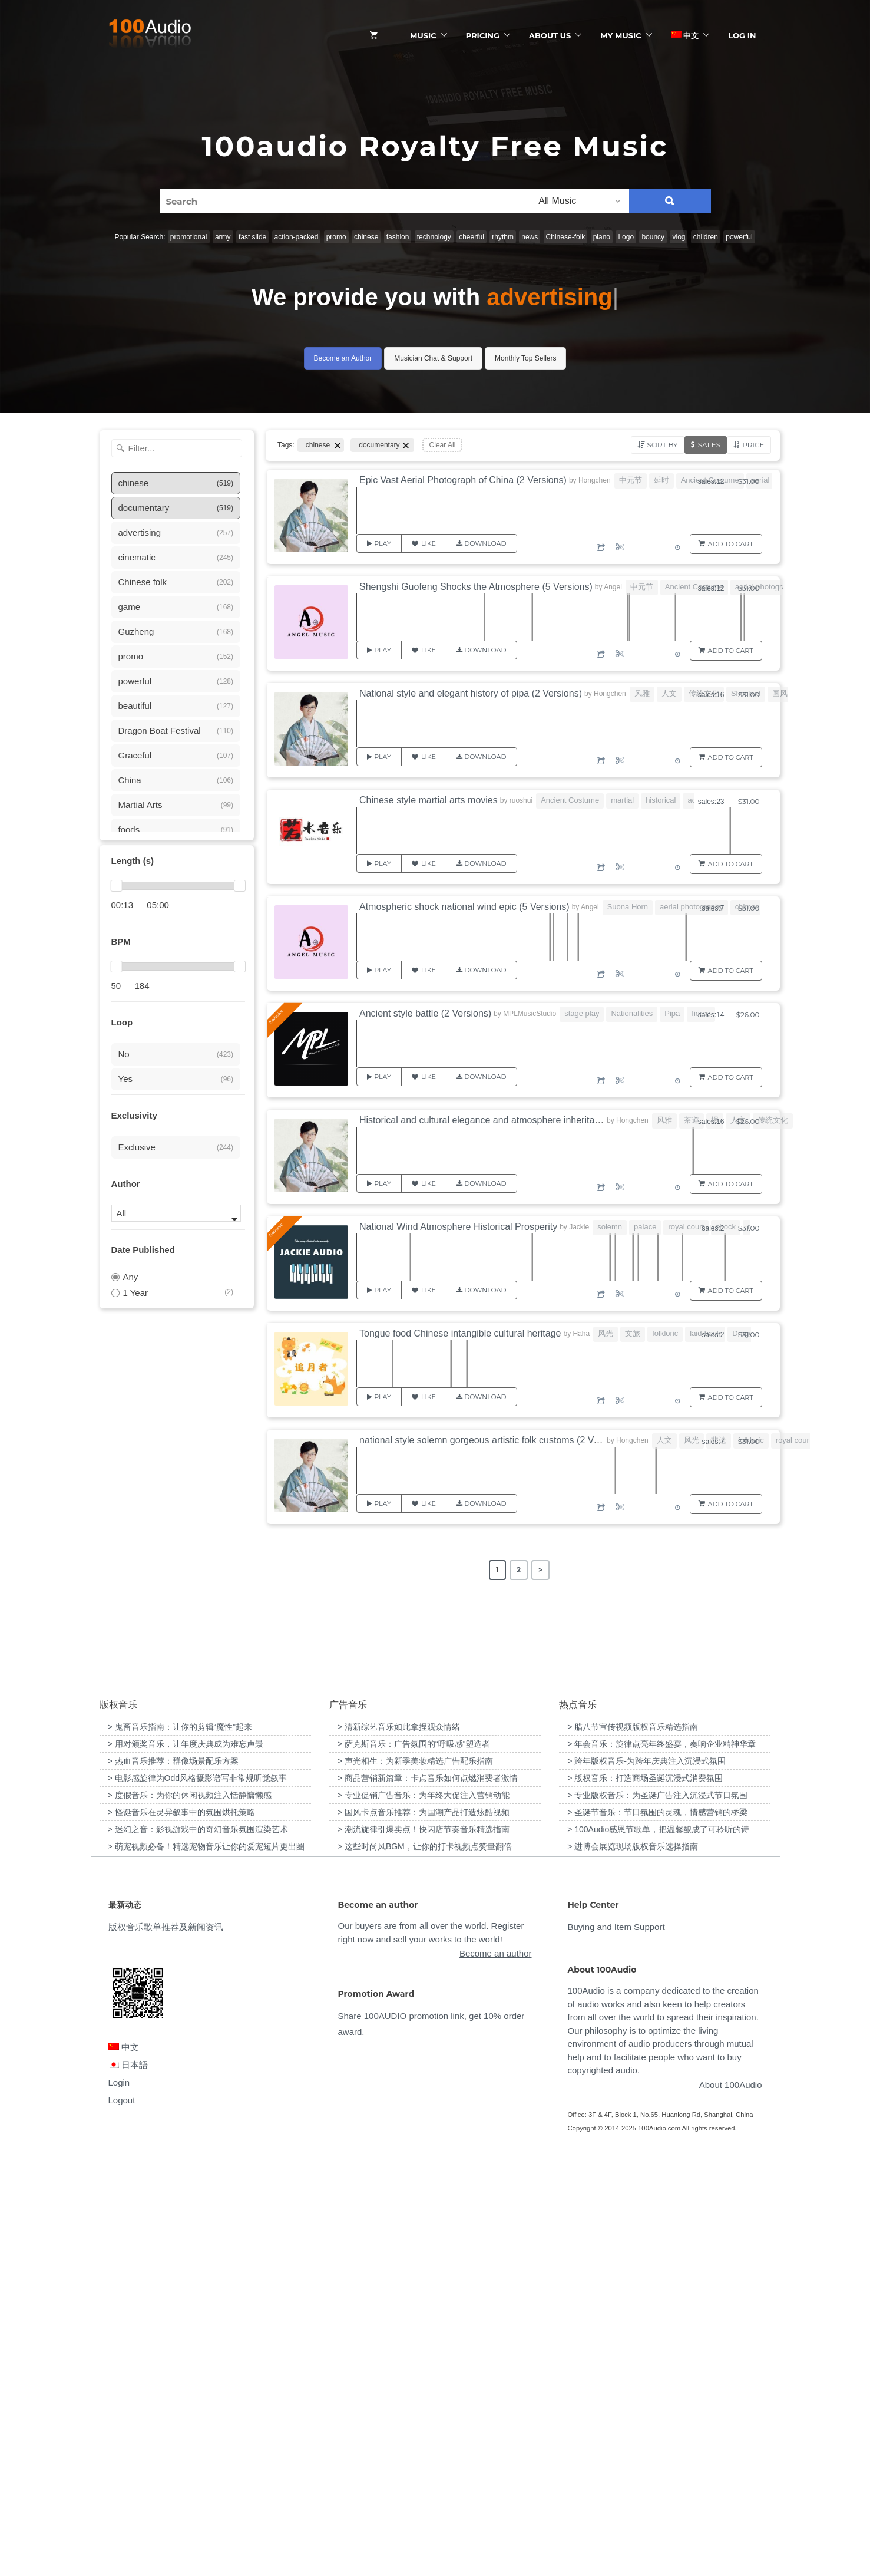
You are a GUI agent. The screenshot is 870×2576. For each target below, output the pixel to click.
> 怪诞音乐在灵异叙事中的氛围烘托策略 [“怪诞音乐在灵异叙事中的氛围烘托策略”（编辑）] (181, 2216)
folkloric (665, 1333)
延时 (661, 480)
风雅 (642, 693)
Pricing (482, 35)
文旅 (632, 1333)
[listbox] (576, 201)
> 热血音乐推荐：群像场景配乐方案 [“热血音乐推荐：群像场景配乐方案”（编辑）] (173, 2165)
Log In (742, 35)
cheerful (471, 237)
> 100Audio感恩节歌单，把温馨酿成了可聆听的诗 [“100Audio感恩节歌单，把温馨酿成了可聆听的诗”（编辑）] (658, 2233)
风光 (605, 1333)
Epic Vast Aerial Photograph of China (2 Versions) (463, 480)
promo (336, 237)
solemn (609, 1226)
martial (622, 800)
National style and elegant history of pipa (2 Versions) (470, 693)
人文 (669, 693)
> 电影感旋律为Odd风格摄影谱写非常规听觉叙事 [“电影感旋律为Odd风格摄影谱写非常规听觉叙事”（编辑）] (197, 2182)
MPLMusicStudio (529, 1014)
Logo (626, 237)
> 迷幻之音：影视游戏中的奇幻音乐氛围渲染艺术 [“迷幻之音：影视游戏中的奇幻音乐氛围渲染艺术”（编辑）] (198, 2233)
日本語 (128, 2469)
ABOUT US (550, 35)
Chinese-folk (565, 237)
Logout (121, 2504)
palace (645, 1226)
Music (423, 35)
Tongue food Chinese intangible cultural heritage (460, 1333)
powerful (739, 237)
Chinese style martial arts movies (428, 800)
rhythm (503, 237)
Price (753, 444)
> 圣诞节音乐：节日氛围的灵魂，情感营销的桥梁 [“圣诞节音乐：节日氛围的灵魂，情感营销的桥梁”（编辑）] (657, 2216)
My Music (620, 35)
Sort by (662, 444)
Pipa (672, 1013)
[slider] (117, 886)
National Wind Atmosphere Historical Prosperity (458, 1227)
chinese (366, 237)
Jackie (579, 1227)
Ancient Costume (694, 586)
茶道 (691, 1120)
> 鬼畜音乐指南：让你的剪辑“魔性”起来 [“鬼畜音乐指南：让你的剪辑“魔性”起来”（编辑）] (180, 2131)
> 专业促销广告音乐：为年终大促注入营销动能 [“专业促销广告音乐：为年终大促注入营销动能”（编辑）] (424, 2199)
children (705, 237)
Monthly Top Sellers (526, 358)
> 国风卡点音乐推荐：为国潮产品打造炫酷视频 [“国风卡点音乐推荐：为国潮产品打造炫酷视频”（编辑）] (424, 2216)
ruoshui (521, 800)
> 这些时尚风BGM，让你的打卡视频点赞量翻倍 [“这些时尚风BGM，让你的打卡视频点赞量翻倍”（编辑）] (425, 2250)
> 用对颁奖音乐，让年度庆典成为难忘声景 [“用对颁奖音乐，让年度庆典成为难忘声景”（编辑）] (185, 2148)
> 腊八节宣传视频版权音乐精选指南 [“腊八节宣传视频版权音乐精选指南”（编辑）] (632, 2131)
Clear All (442, 445)
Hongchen (594, 480)
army (223, 237)
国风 (780, 693)
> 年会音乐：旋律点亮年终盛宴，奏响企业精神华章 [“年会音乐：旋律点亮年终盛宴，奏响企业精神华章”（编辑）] (661, 2148)
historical (661, 800)
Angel (613, 587)
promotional (188, 237)
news (529, 237)
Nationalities (632, 1013)
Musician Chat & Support (433, 358)
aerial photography (767, 586)
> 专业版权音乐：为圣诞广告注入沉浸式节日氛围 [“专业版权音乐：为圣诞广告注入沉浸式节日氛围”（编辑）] (657, 2199)
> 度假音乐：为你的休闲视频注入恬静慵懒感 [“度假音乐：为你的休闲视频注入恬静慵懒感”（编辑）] (190, 2199)
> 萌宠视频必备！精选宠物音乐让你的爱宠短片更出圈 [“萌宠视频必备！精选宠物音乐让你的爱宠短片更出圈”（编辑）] (206, 2250)
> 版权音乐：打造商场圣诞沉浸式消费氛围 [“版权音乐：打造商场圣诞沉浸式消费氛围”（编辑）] (645, 2182)
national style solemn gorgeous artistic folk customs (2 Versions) (493, 1440)
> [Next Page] (540, 1569)
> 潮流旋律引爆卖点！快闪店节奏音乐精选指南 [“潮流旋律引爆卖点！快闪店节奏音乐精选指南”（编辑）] (424, 2233)
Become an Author (343, 358)
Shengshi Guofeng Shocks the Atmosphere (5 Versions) (476, 587)
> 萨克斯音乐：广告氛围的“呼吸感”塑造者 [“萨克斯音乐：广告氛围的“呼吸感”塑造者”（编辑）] (414, 2148)
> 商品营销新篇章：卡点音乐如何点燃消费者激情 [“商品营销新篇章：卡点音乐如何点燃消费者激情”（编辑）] (428, 2182)
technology (434, 237)
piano (601, 237)
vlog (678, 237)
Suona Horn (627, 906)
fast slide (252, 237)
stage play (581, 1013)
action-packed (296, 237)
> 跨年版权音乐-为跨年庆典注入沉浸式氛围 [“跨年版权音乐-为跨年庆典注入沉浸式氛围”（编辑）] (646, 2165)
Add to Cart (730, 544)
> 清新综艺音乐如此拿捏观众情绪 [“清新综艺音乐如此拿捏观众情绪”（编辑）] (399, 2131)
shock (726, 1226)
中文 (685, 35)
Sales (709, 444)
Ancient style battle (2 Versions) (425, 1013)
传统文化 (772, 1120)
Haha (581, 1334)
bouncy (652, 237)
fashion (397, 237)
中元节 (630, 480)
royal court (686, 1226)
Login (119, 2487)
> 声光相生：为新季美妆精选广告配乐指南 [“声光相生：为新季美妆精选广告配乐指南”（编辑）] (415, 2165)
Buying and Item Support (616, 2332)
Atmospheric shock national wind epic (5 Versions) (464, 907)
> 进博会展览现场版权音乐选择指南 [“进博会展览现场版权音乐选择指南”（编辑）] (632, 2250)
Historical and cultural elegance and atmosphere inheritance (484, 1120)
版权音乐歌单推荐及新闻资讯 (165, 2332)
